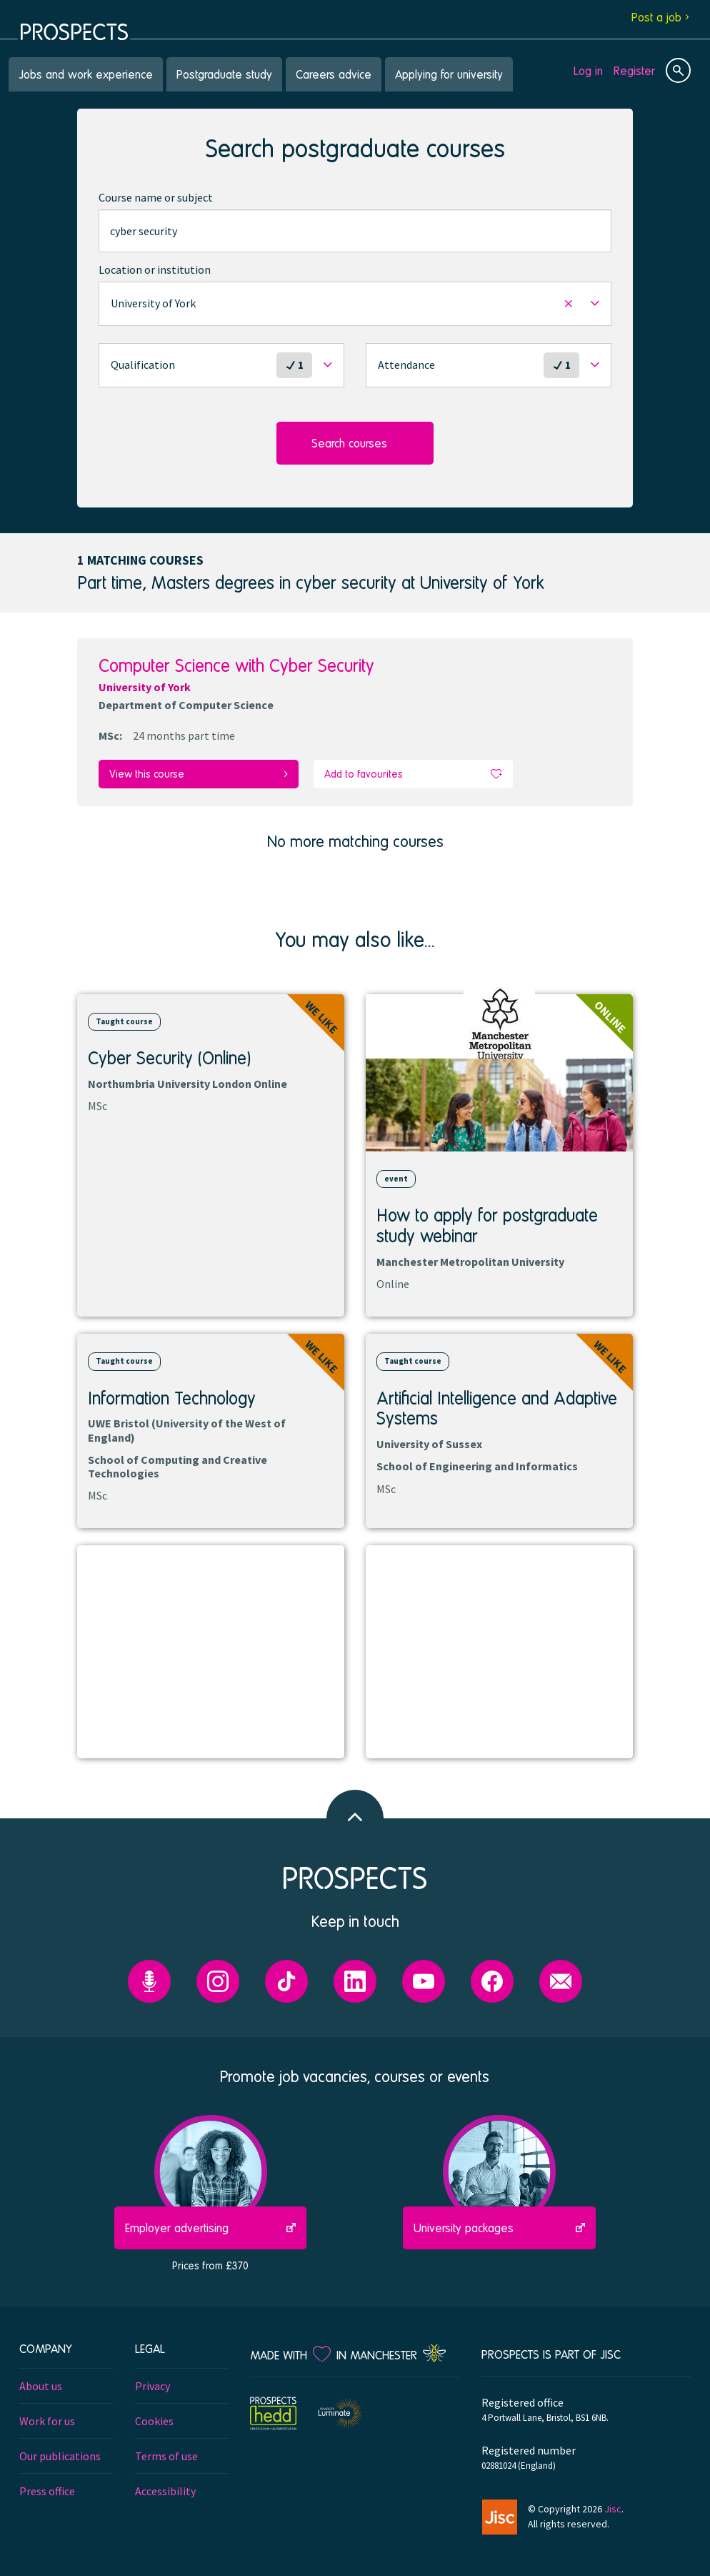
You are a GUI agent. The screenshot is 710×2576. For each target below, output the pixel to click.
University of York (145, 687)
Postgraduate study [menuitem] (224, 74)
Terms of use (166, 2455)
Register (634, 70)
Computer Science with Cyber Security (236, 665)
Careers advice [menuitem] (333, 74)
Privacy (152, 2385)
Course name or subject (156, 197)
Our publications (60, 2455)
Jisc (612, 2507)
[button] (355, 303)
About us (40, 2385)
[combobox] (355, 230)
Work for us (47, 2420)
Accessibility (165, 2490)
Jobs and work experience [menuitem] (86, 74)
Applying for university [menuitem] (449, 74)
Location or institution (155, 269)
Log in (588, 70)
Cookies (154, 2420)
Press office (47, 2490)
